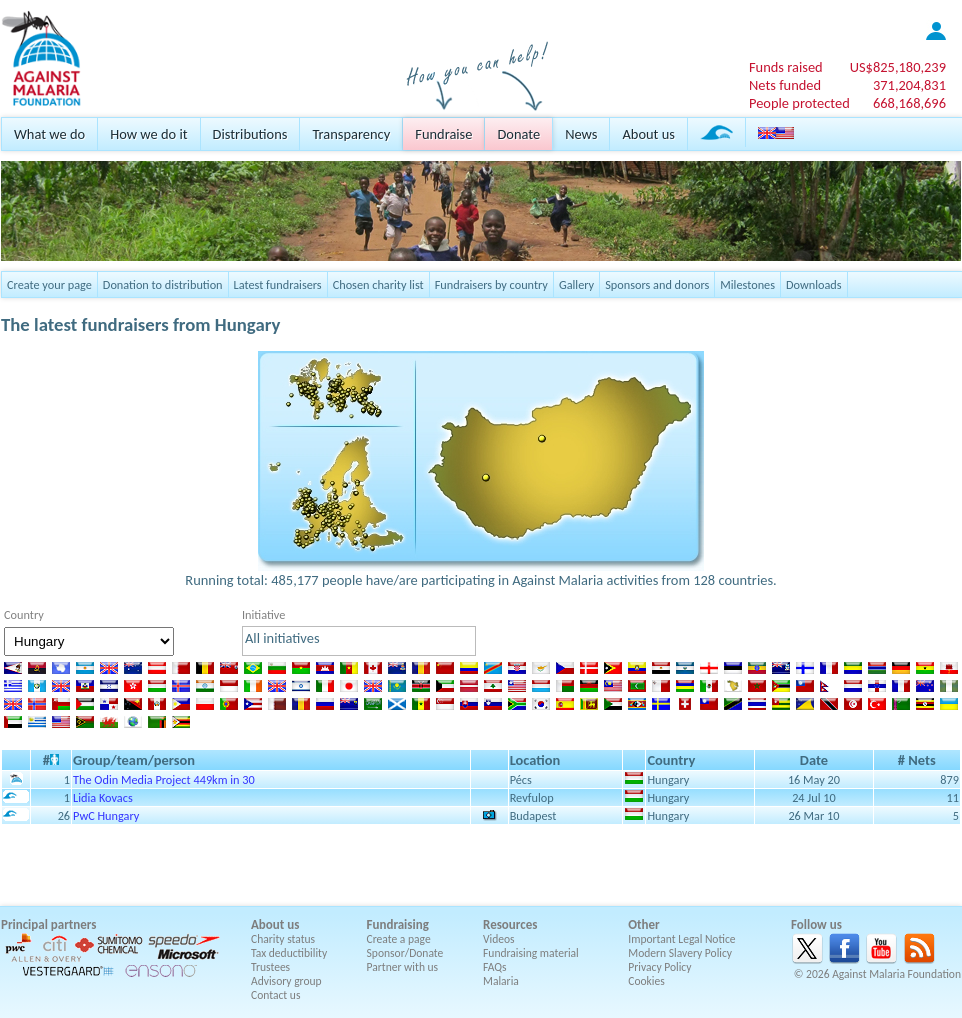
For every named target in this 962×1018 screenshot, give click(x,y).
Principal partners (48, 924)
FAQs (495, 967)
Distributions (250, 134)
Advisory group (286, 981)
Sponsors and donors (657, 284)
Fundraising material (531, 953)
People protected (799, 103)
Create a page (399, 939)
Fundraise (443, 134)
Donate (518, 134)
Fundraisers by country (491, 284)
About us (648, 134)
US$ (898, 67)
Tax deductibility (289, 953)
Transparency (351, 134)
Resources (510, 924)
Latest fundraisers (278, 284)
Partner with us (403, 967)
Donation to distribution (163, 284)
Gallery (576, 284)
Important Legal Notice (681, 939)
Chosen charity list (378, 284)
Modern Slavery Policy (680, 953)
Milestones (747, 284)
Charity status (283, 939)
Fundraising (398, 924)
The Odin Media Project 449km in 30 (164, 779)
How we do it (148, 134)
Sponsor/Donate (405, 953)
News (581, 134)
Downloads (814, 284)
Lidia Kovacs (103, 797)
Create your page (49, 284)
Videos (499, 939)
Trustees (270, 967)
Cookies (646, 981)
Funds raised (786, 67)
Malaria (501, 981)
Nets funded (785, 85)
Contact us (275, 995)
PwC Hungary (106, 815)
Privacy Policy (659, 967)
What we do (49, 134)
